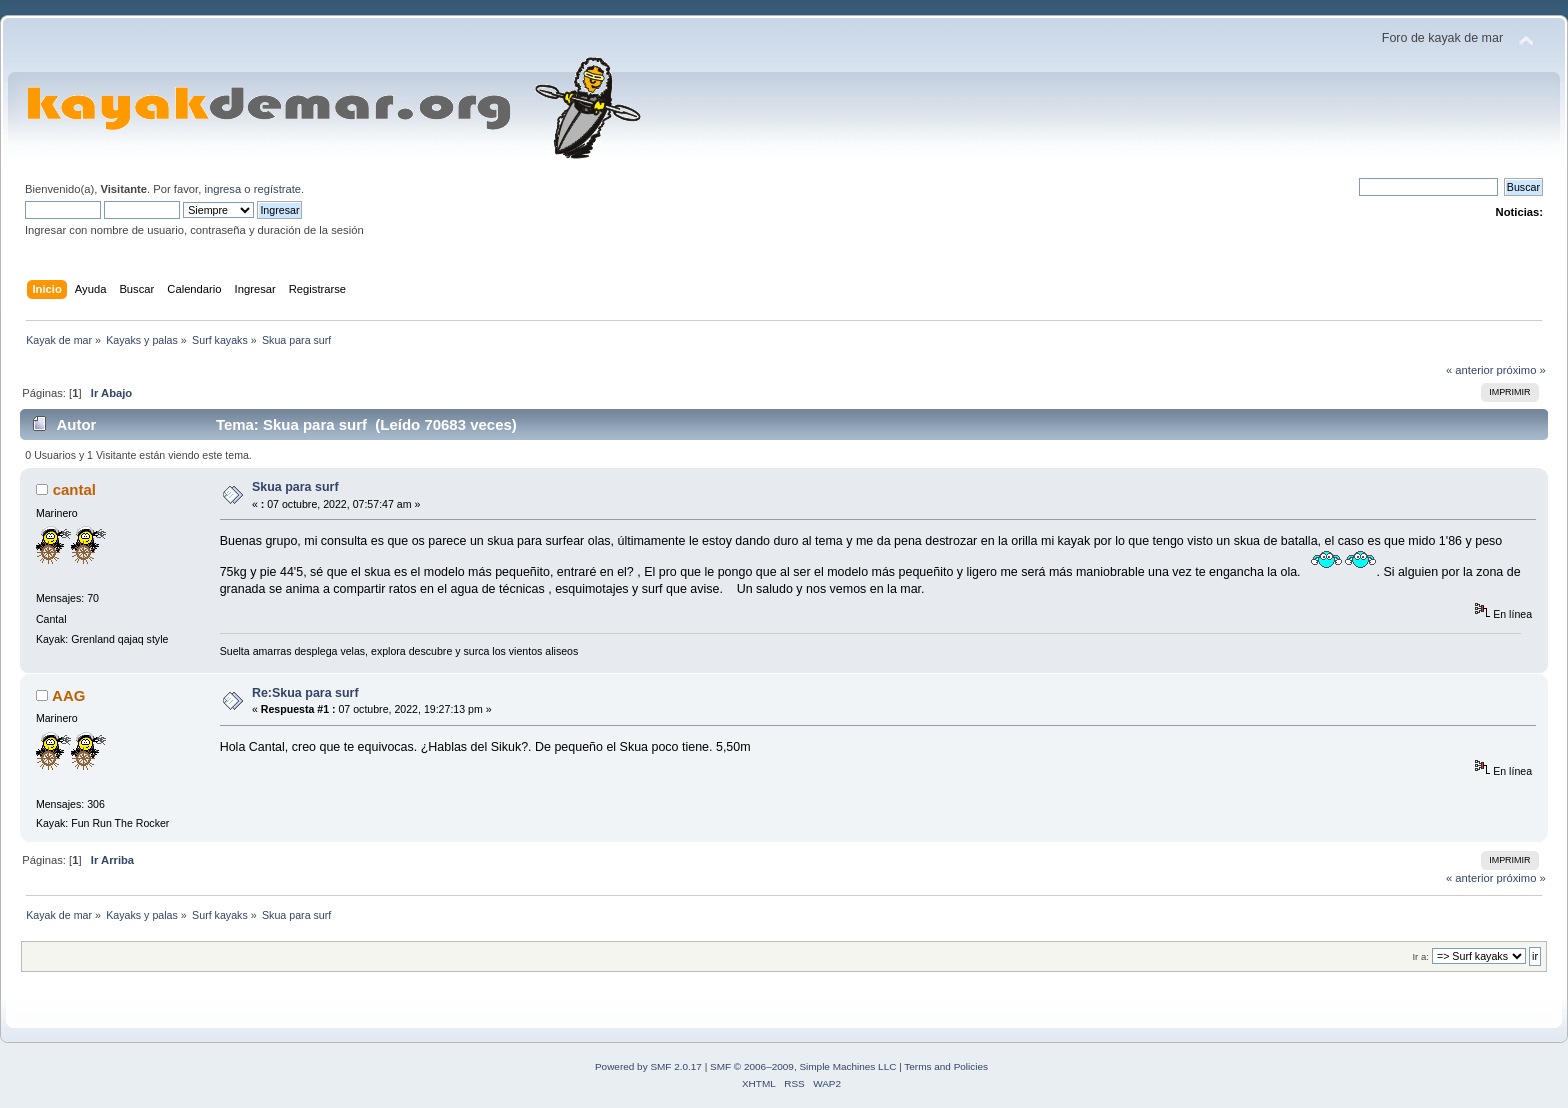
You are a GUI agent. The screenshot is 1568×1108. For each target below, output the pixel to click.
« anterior (1469, 370)
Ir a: (1420, 956)
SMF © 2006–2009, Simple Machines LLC (803, 1066)
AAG (68, 695)
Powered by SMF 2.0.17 (648, 1066)
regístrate (277, 189)
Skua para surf (295, 487)
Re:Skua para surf (305, 693)
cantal (74, 489)
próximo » (1521, 370)
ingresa (222, 189)
